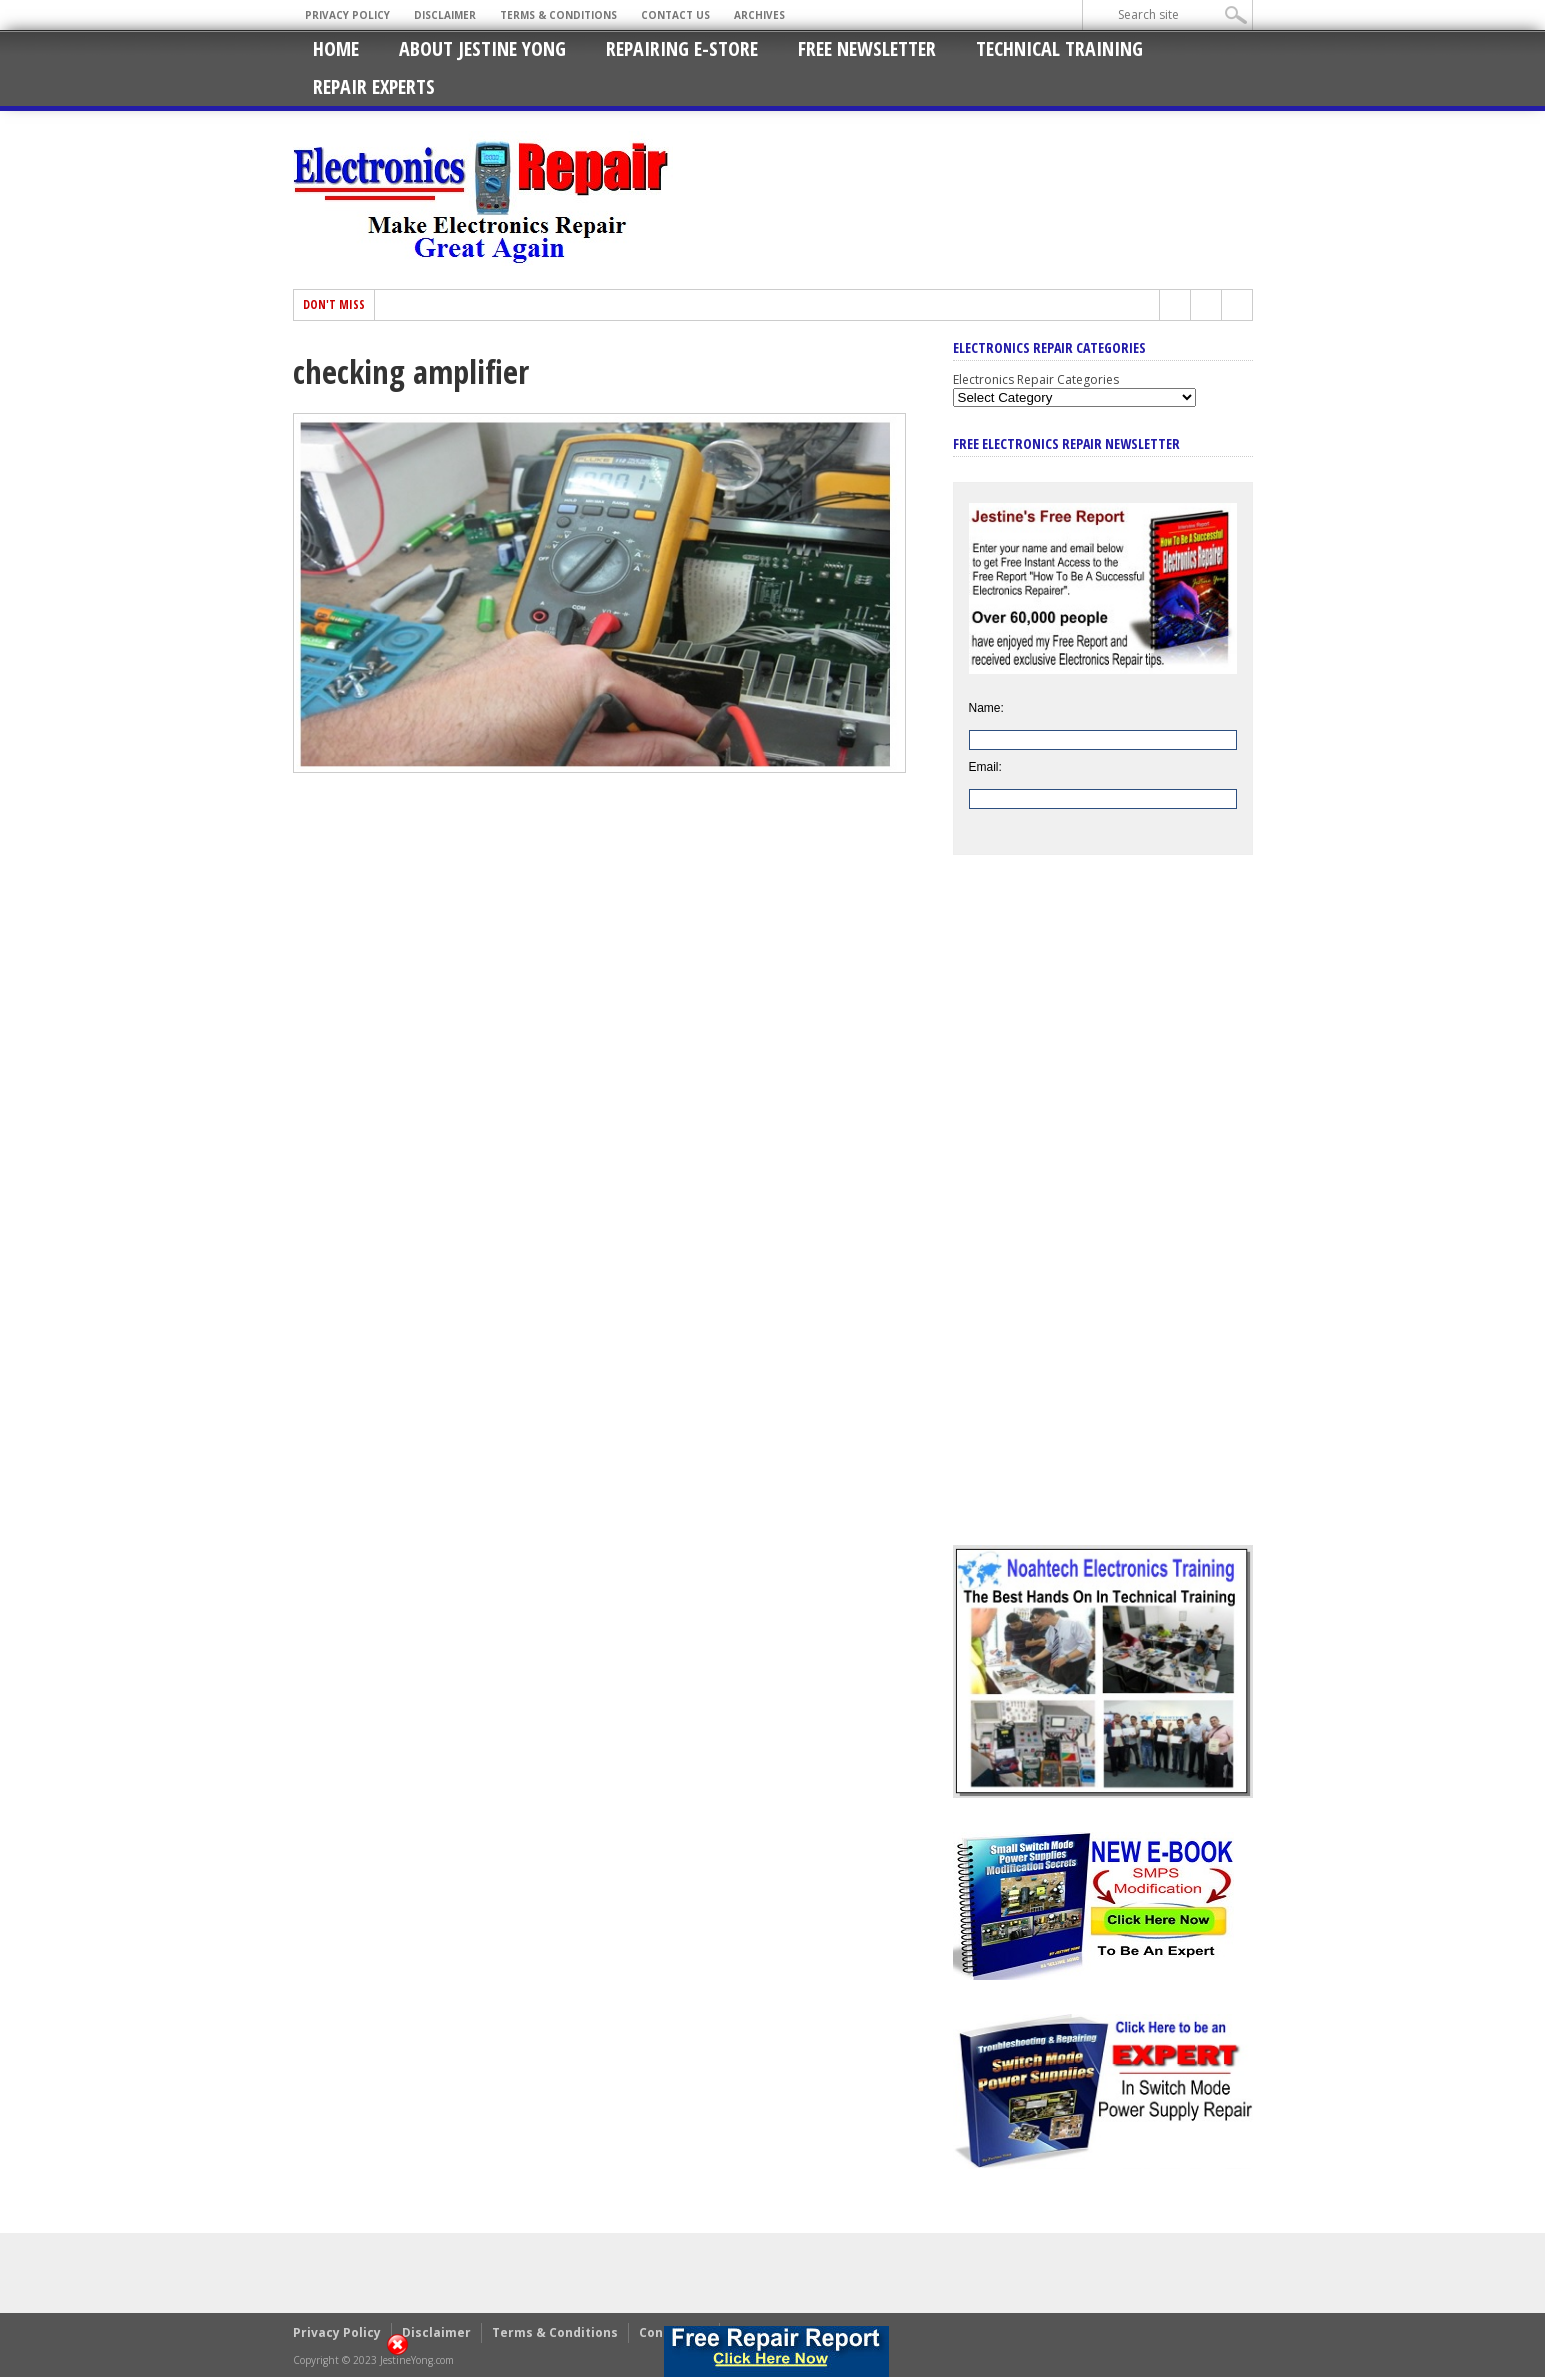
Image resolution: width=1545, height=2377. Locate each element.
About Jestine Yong (482, 48)
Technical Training (1059, 48)
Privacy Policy (347, 15)
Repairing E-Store (682, 48)
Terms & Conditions (558, 15)
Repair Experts (374, 86)
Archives (759, 15)
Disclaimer (445, 15)
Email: (985, 767)
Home (336, 48)
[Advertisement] (1103, 1215)
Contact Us (675, 15)
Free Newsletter (867, 48)
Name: (986, 708)
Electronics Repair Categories (1036, 379)
